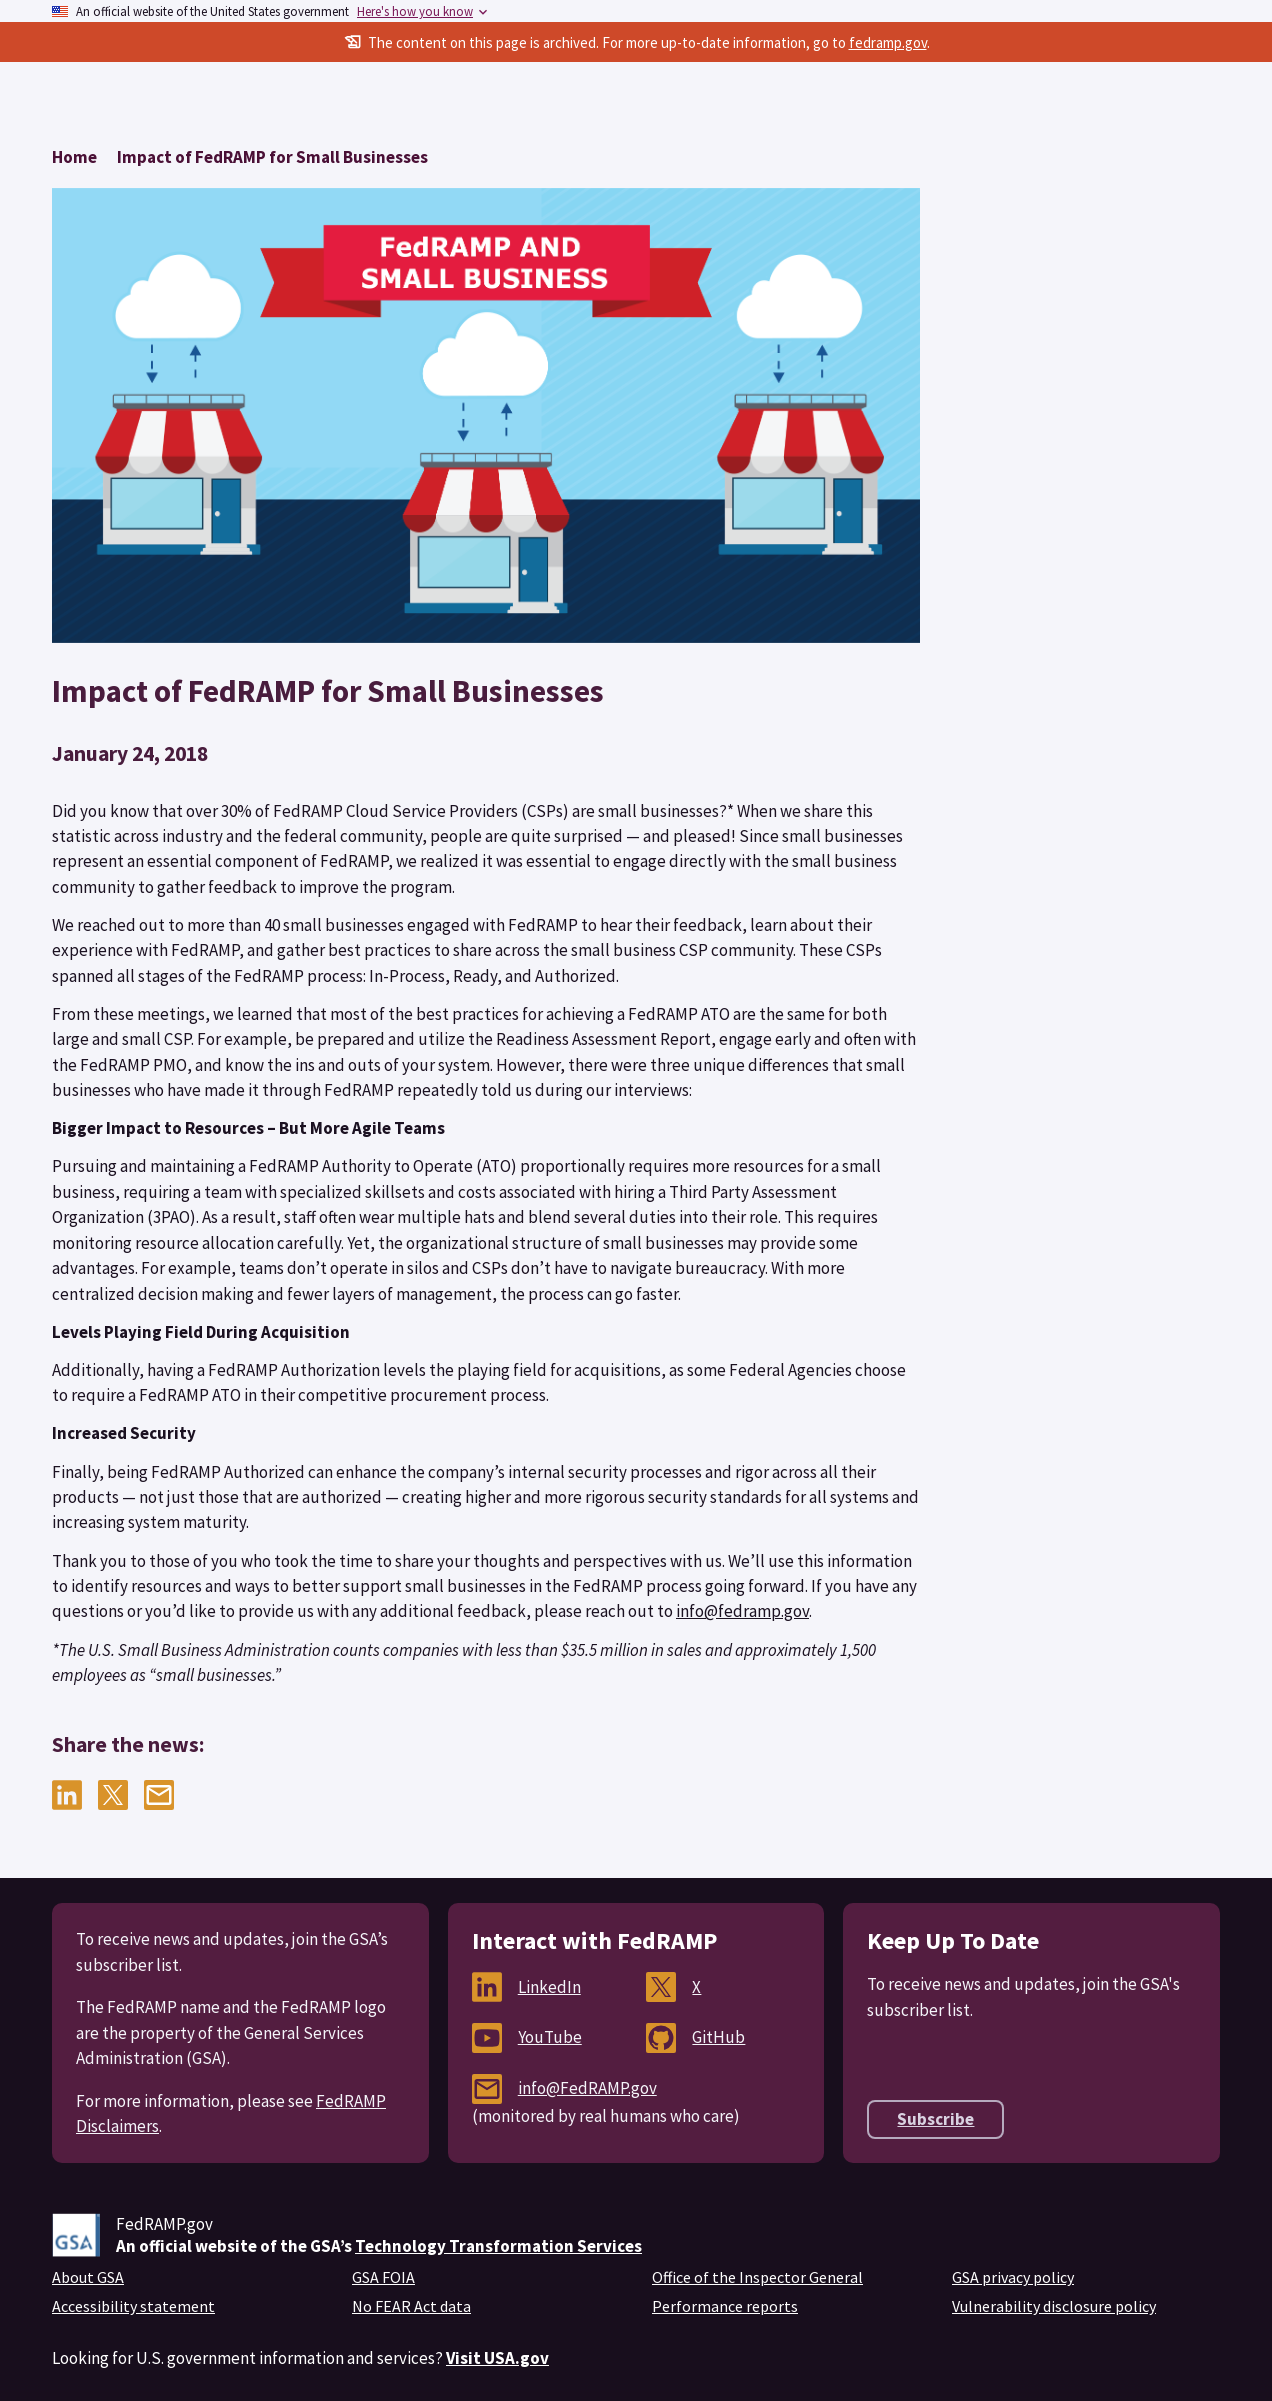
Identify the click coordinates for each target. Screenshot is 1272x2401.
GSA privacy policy (1013, 2277)
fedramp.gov (888, 42)
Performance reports (725, 2306)
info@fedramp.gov (742, 1611)
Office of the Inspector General (757, 2277)
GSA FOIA (383, 2277)
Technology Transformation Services (498, 2246)
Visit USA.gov (497, 2358)
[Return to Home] (74, 157)
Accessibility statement (133, 2306)
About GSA (88, 2277)
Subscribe (935, 2119)
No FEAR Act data (411, 2306)
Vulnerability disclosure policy (1054, 2306)
